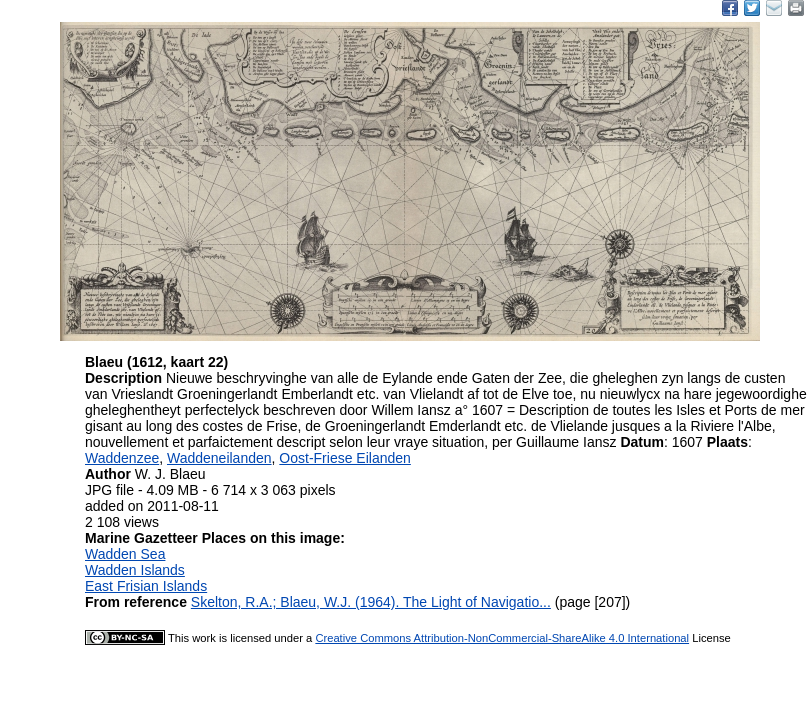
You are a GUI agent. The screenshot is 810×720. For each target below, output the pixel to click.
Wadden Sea (125, 554)
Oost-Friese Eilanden (345, 458)
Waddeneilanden (219, 458)
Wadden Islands (135, 570)
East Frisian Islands (146, 586)
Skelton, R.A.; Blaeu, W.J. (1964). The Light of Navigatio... (371, 602)
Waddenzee (122, 458)
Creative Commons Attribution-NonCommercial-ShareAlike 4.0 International (502, 638)
